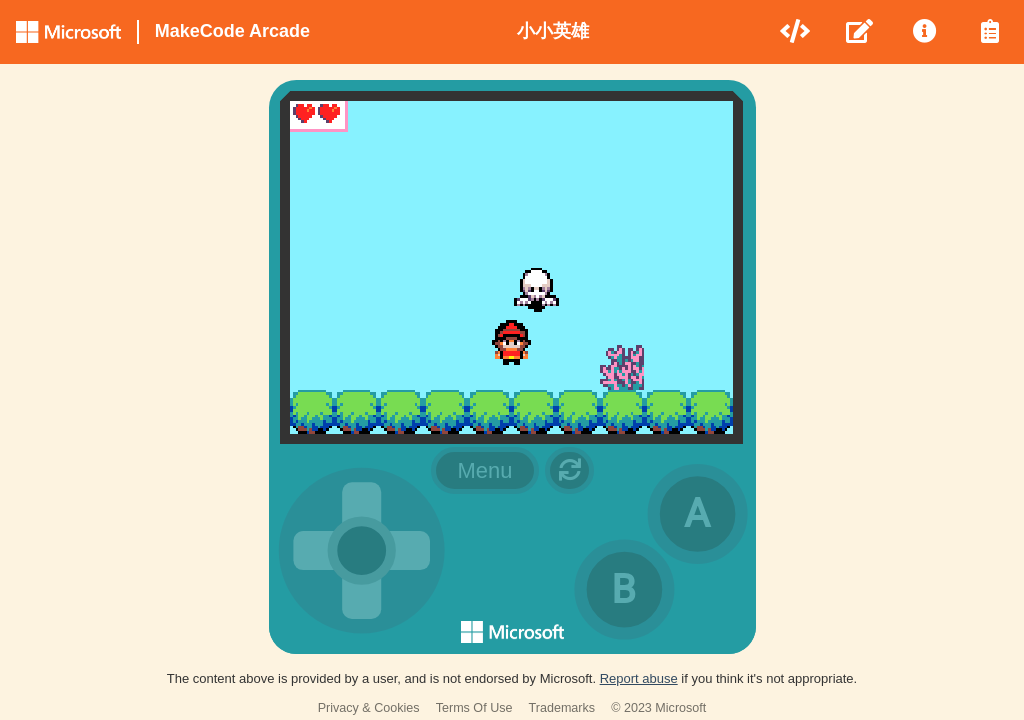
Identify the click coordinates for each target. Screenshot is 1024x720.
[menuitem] (796, 32)
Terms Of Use (474, 708)
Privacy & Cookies (369, 708)
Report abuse (639, 678)
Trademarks (562, 708)
